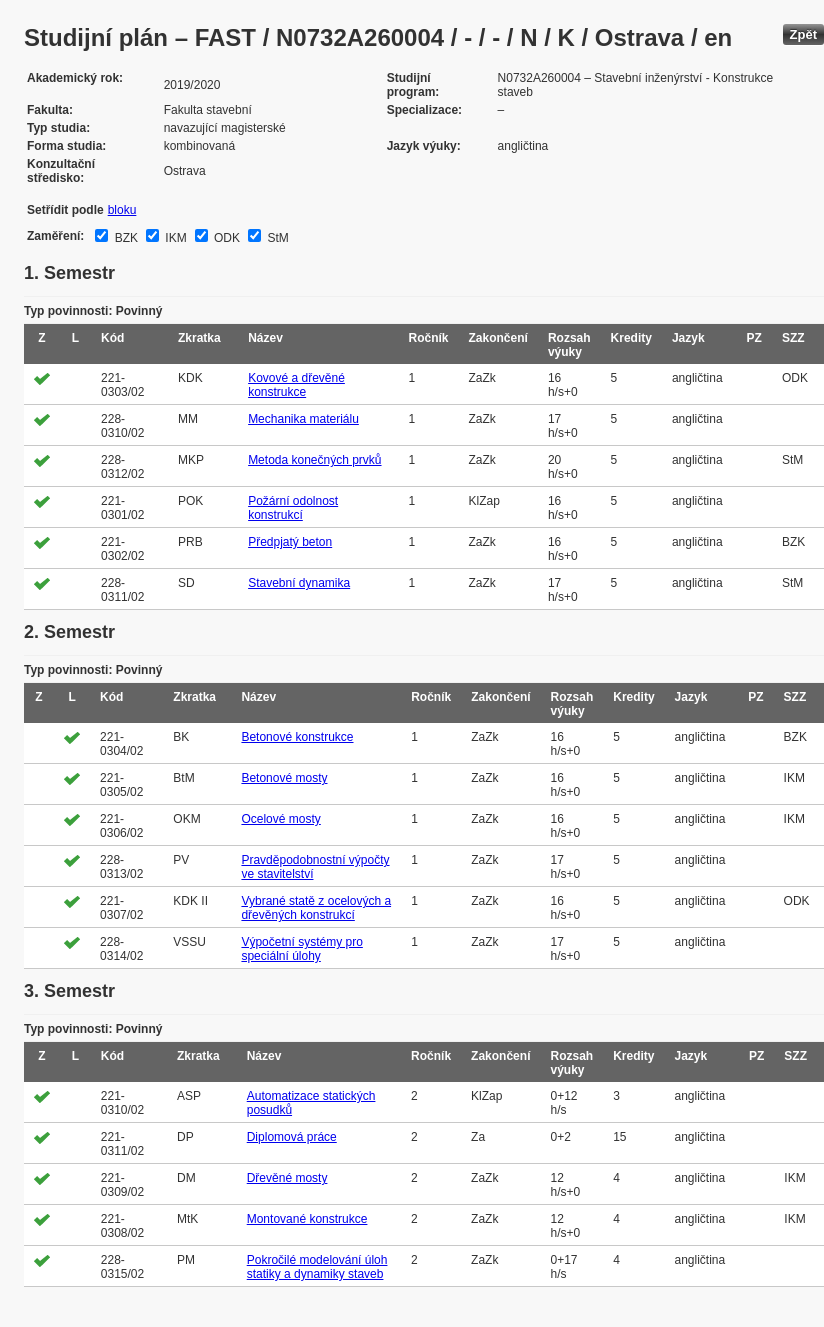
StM (276, 238)
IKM (174, 238)
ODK (225, 238)
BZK (124, 238)
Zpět (803, 34)
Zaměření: (55, 236)
